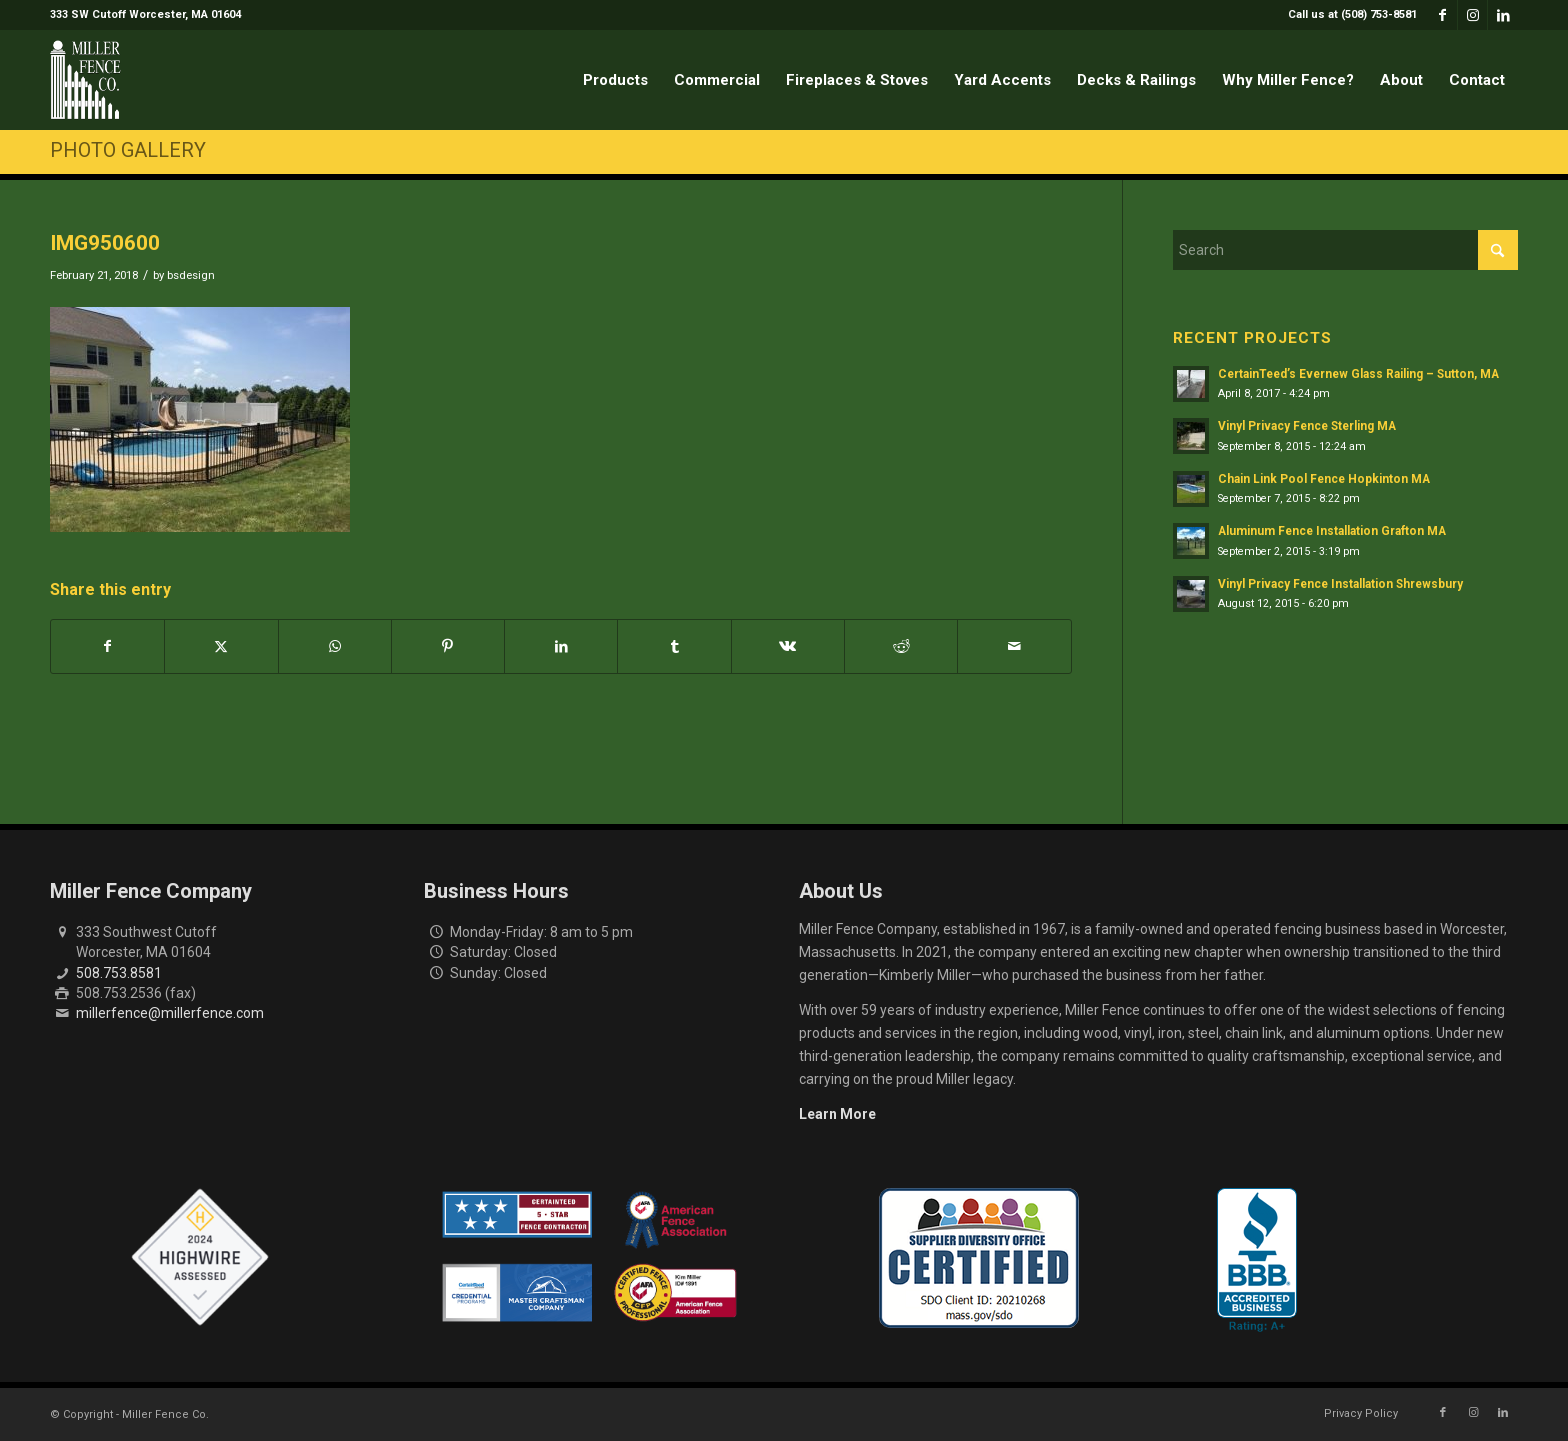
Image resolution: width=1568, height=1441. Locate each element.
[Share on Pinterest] (448, 646)
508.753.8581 (119, 973)
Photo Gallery (128, 150)
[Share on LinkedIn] (561, 646)
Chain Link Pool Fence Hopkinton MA (1324, 479)
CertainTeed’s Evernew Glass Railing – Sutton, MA (1358, 374)
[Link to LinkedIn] (1503, 15)
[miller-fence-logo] (85, 80)
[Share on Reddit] (901, 646)
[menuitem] (1347, 15)
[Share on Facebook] (107, 646)
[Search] (1345, 250)
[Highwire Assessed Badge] (200, 1258)
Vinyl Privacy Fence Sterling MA (1307, 426)
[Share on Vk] (788, 646)
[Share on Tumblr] (674, 646)
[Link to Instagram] (1472, 15)
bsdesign (191, 275)
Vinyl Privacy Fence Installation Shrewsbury (1340, 584)
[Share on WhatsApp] (335, 646)
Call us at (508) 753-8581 (1352, 14)
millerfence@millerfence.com (170, 1013)
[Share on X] (221, 646)
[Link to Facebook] (1442, 15)
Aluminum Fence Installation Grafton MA (1332, 531)
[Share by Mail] (1014, 646)
